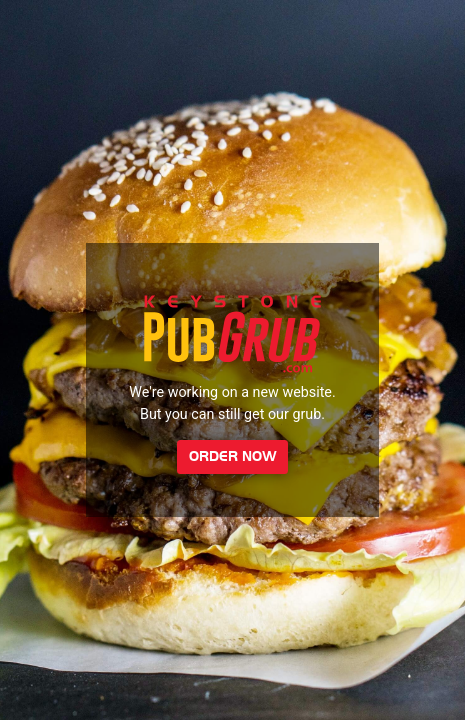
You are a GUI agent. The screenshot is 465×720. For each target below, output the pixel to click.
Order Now (233, 456)
